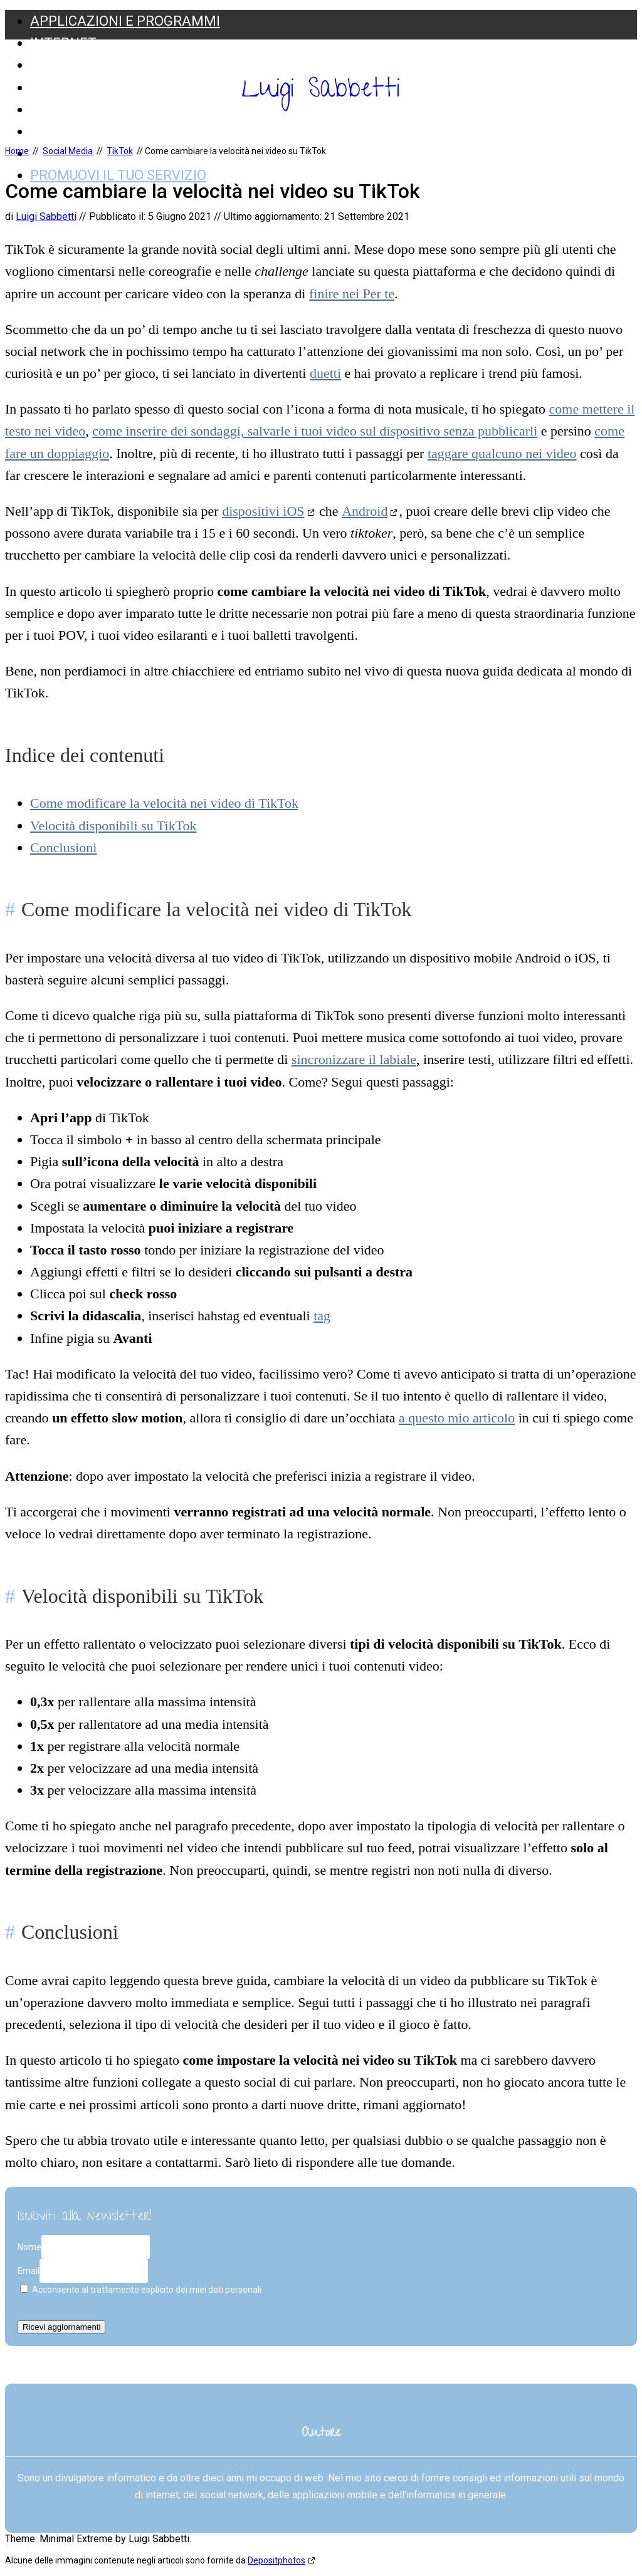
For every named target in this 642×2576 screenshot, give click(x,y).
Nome (29, 2247)
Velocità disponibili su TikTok (113, 825)
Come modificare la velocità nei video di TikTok (164, 803)
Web (45, 87)
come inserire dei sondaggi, (169, 431)
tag (321, 1315)
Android (364, 511)
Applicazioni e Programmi (125, 21)
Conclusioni (63, 847)
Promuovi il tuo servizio (118, 175)
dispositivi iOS (263, 511)
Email (28, 2271)
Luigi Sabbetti (321, 91)
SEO (43, 65)
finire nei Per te (351, 293)
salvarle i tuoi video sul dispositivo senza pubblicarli (393, 431)
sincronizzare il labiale (354, 1059)
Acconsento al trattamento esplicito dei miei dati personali (140, 2290)
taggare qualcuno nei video (502, 453)
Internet (63, 43)
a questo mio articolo (457, 1418)
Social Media (76, 109)
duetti (325, 373)
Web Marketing (86, 131)
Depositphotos (276, 2560)
